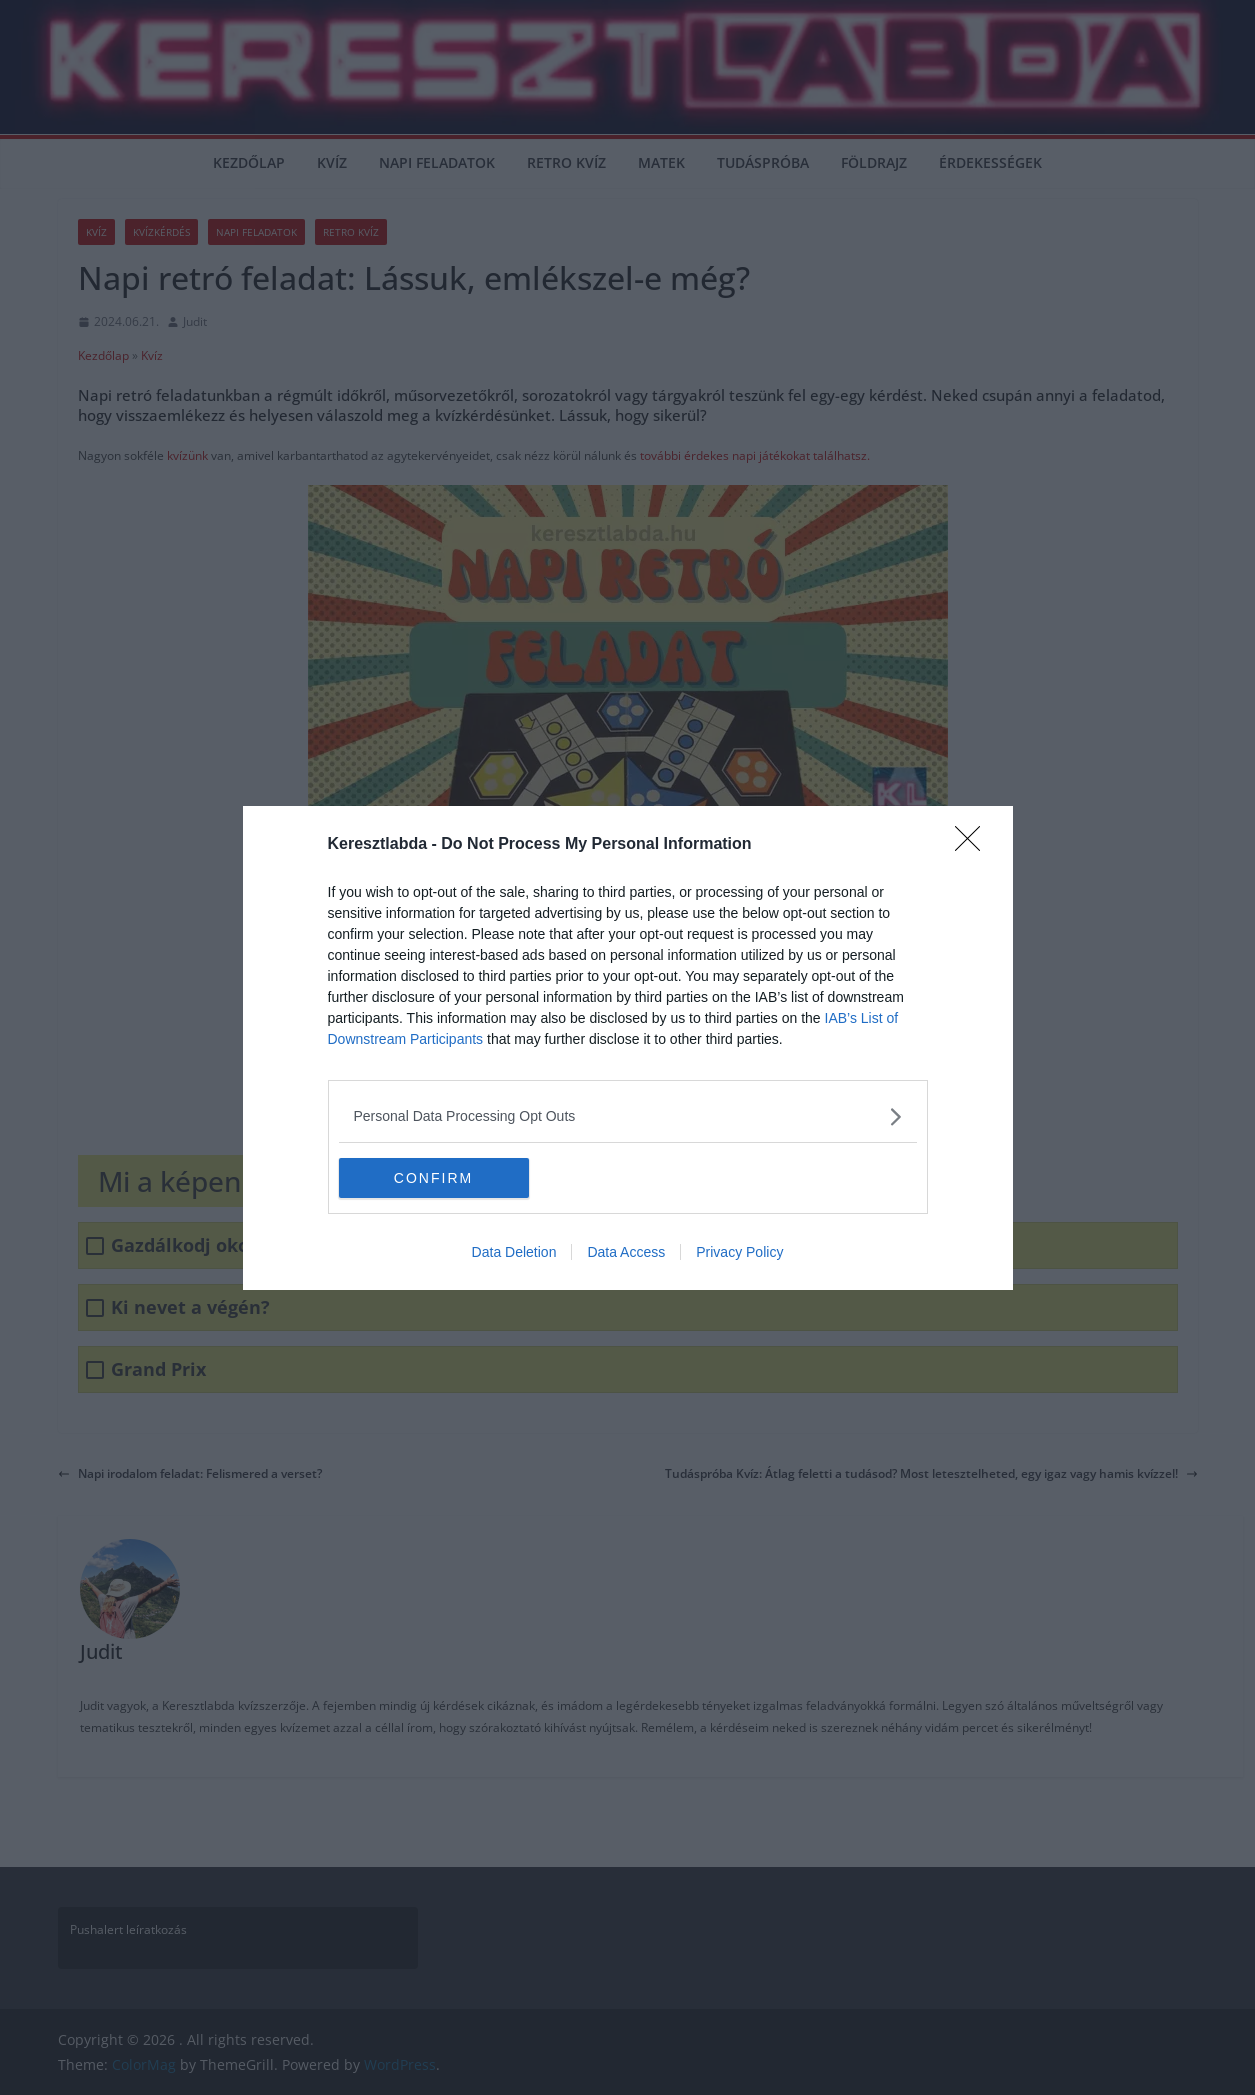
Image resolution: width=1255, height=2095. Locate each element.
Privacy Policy (739, 1252)
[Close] (974, 845)
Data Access (626, 1252)
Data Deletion (514, 1252)
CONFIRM (433, 1177)
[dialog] (628, 1048)
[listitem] (628, 1116)
